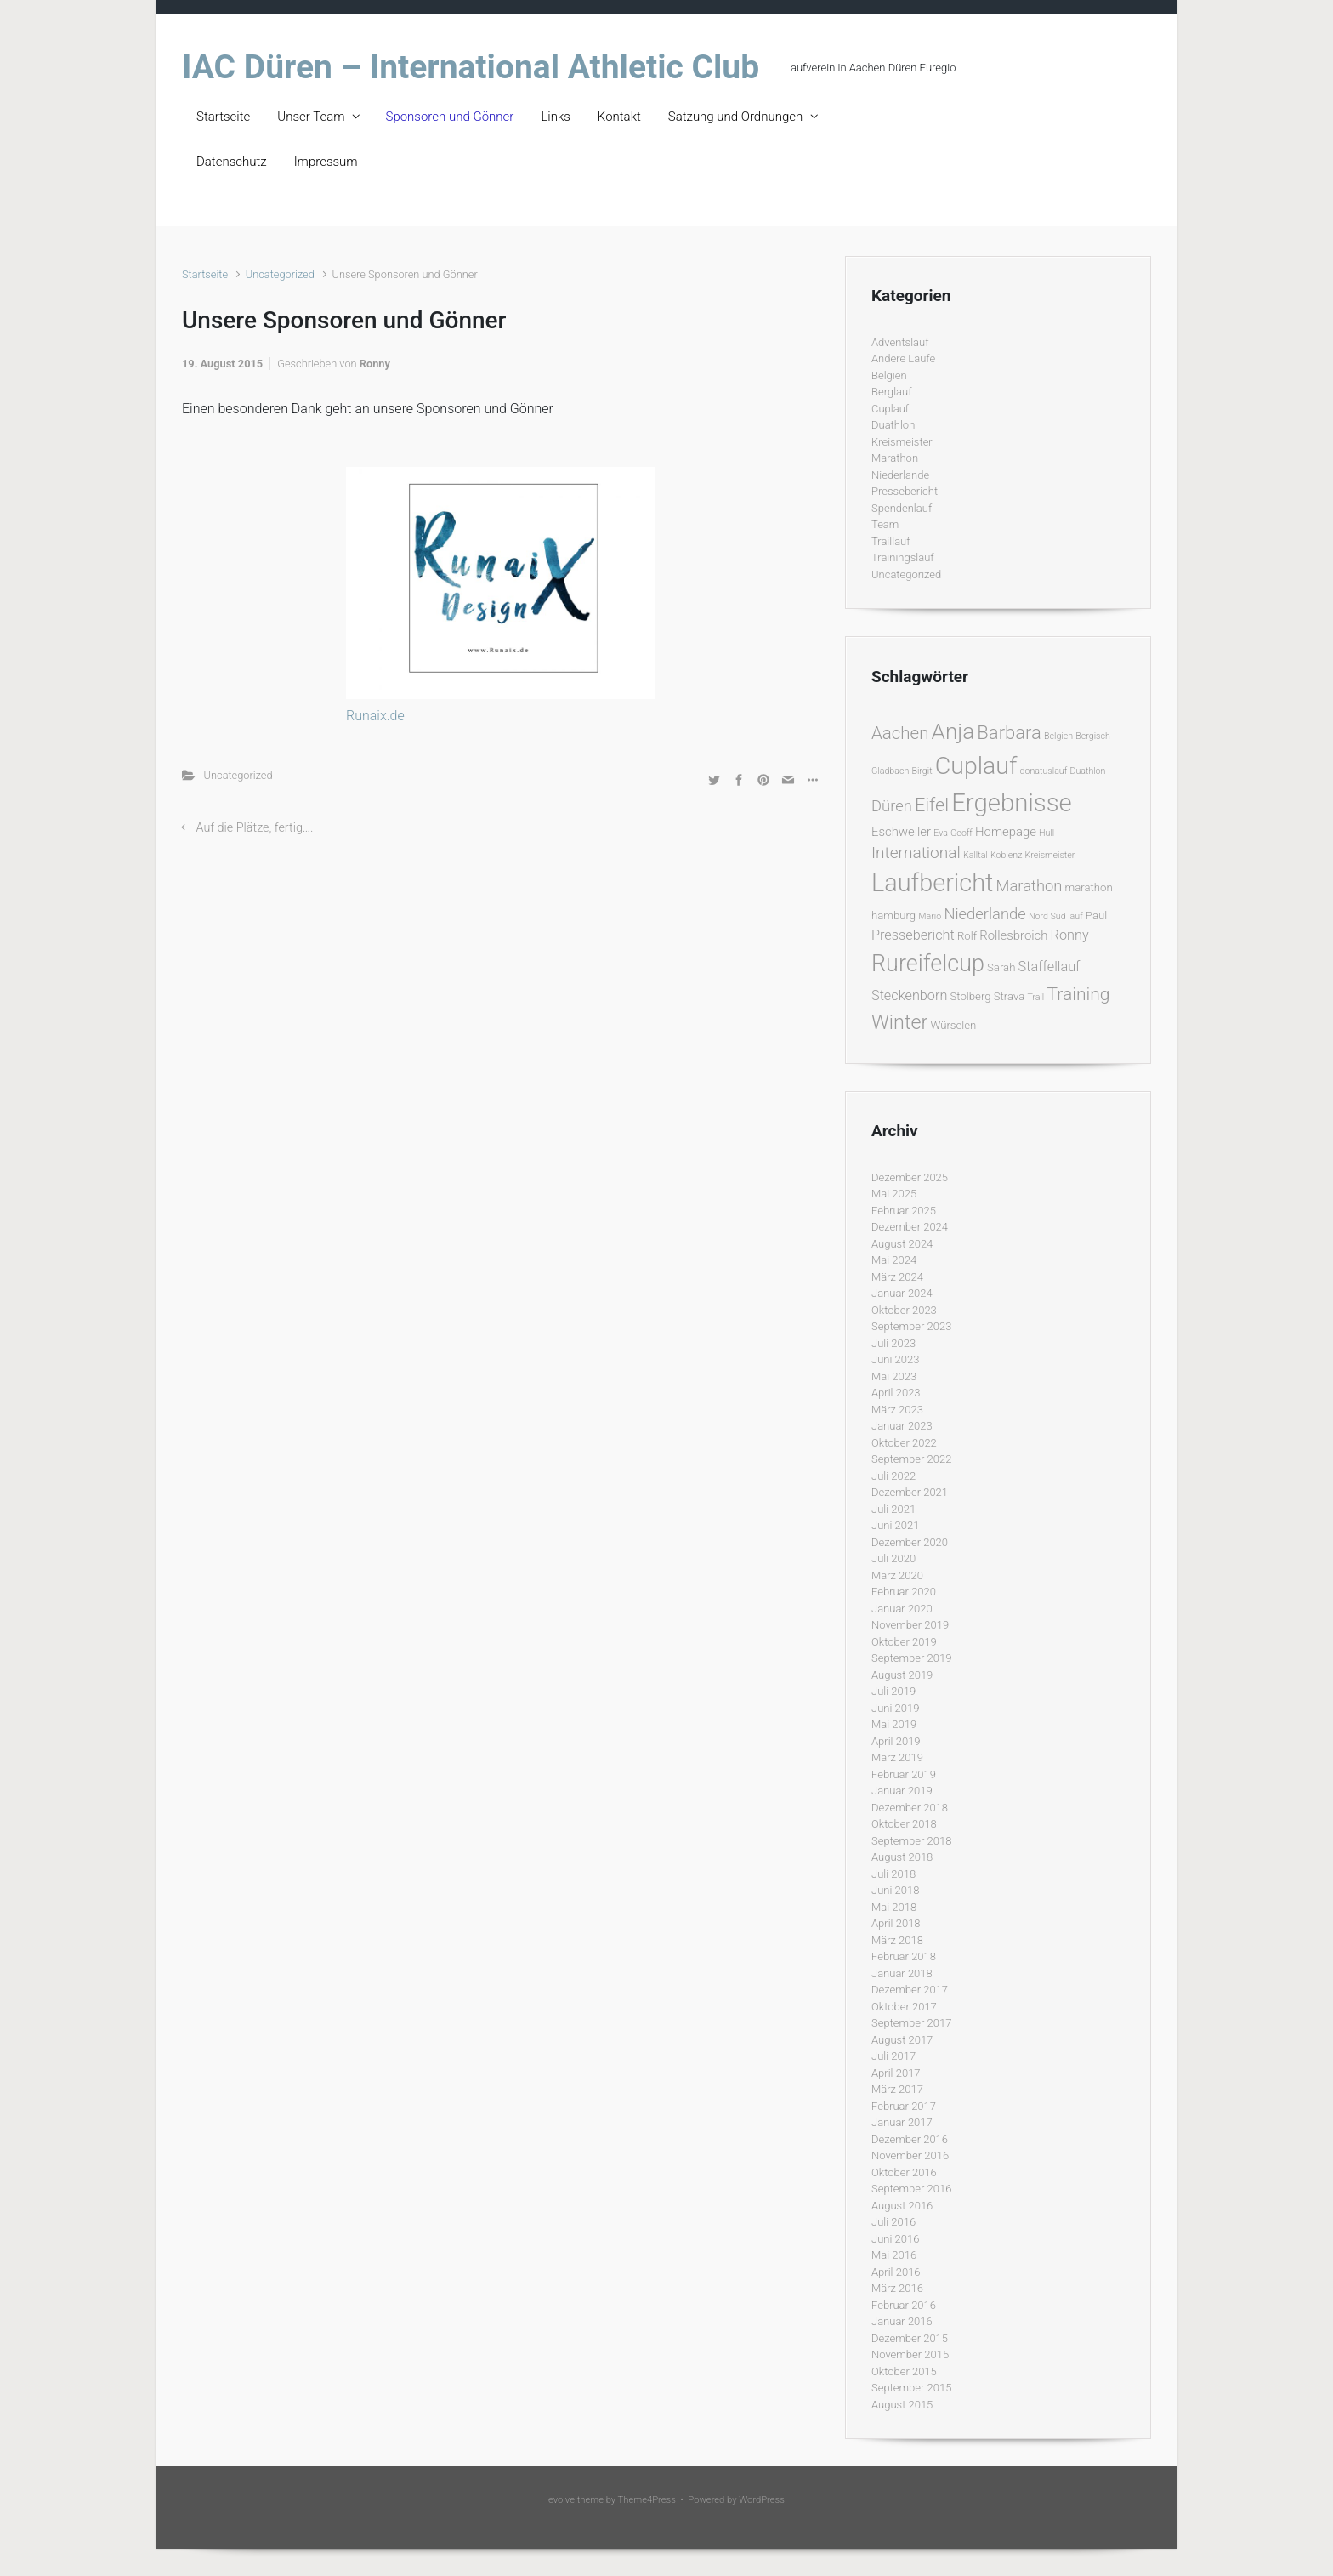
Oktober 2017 (904, 2006)
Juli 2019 (893, 1691)
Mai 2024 (893, 1260)
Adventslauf (899, 342)
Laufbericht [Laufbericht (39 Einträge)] (932, 882)
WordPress (762, 2499)
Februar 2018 (903, 1956)
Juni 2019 (895, 1708)
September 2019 (911, 1658)
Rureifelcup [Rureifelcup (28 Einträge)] (927, 963)
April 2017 (896, 2073)
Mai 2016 (893, 2255)
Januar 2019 (902, 1790)
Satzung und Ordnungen (735, 116)
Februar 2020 (903, 1591)
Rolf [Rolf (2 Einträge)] (967, 936)
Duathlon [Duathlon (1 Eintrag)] (1087, 770)
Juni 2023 (895, 1359)
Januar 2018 (902, 1973)
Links (555, 116)
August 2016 (902, 2205)
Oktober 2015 (904, 2371)
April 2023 (896, 1392)
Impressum (326, 161)
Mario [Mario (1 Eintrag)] (929, 916)
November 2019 (910, 1624)
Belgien (889, 375)
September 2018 (911, 1840)
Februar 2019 (903, 1774)
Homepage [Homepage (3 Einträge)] (1005, 831)
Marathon (894, 458)
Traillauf (890, 541)
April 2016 (896, 2272)
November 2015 (910, 2354)
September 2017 (911, 2022)
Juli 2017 (893, 2056)
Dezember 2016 (909, 2139)
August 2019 (902, 1675)
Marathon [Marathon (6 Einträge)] (1029, 886)
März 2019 (897, 1757)
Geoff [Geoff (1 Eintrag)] (961, 833)
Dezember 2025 (909, 1177)
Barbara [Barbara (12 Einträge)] (1009, 732)
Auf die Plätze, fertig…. (255, 828)
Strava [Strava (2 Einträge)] (1009, 996)
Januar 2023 (902, 1425)
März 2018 (897, 1940)
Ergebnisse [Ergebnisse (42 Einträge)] (1011, 802)
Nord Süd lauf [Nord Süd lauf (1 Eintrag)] (1056, 916)
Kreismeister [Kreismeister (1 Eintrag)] (1050, 855)
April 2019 (896, 1741)
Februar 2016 (903, 2305)
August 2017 (902, 2039)
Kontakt (619, 116)
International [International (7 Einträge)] (916, 852)
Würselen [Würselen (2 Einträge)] (953, 1025)
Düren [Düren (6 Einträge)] (891, 806)
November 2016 (910, 2155)
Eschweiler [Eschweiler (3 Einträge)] (901, 831)
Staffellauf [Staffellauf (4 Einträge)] (1049, 966)
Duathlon (893, 424)
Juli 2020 (893, 1558)
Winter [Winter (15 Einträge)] (899, 1022)
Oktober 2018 (904, 1823)
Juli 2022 (893, 1476)
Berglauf (891, 391)
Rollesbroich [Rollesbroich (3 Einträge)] (1013, 935)
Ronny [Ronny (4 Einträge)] (1070, 935)
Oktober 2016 (904, 2172)
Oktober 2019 (904, 1641)
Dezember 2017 (909, 1989)
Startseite (223, 116)
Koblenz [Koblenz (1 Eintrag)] (1006, 855)
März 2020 (897, 1575)
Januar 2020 (902, 1608)
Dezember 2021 (909, 1492)
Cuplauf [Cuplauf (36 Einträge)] (976, 766)
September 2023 (911, 1326)
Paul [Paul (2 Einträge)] (1096, 915)
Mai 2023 (893, 1376)
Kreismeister (902, 441)
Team (885, 524)
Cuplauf (890, 408)
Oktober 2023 (904, 1310)
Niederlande (900, 475)
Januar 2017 (902, 2122)
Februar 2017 (903, 2106)
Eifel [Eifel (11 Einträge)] (932, 805)
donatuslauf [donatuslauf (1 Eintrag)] (1044, 770)
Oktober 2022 (904, 1442)
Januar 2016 (902, 2321)
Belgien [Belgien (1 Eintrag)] (1058, 736)
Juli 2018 (893, 1874)
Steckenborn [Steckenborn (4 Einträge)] (909, 995)
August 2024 (902, 1243)
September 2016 (911, 2188)
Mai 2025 (893, 1193)
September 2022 (911, 1459)
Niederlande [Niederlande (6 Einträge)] (984, 914)
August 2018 (902, 1857)
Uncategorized (280, 274)
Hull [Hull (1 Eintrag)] (1046, 833)
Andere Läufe (903, 358)
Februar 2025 (903, 1210)
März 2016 (897, 2288)
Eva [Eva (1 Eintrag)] (940, 833)
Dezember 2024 (909, 1226)
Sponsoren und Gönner (450, 116)
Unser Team (310, 116)
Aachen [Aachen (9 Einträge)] (899, 733)
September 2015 (911, 2387)
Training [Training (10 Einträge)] (1078, 993)
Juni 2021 (895, 1525)
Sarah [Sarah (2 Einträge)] (1001, 967)
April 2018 (896, 1923)
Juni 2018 (895, 1890)
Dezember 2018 (909, 1807)
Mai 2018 (893, 1907)
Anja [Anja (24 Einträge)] (953, 731)
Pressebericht (904, 491)
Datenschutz (231, 161)
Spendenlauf (901, 508)
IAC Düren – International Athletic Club (470, 67)
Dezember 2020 (909, 1542)
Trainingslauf (902, 557)
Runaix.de (375, 716)
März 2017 (897, 2089)
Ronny (375, 363)
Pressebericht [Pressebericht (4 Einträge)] (913, 935)
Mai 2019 (893, 1724)
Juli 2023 (893, 1343)
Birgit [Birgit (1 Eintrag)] (921, 770)
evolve (561, 2499)
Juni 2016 (895, 2238)
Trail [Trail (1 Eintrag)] (1035, 997)
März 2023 (897, 1409)
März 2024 (897, 1277)
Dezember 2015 (909, 2338)
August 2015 (902, 2404)
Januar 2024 (902, 1293)
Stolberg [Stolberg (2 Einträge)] (970, 996)
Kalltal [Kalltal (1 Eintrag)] (975, 855)
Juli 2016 (893, 2221)
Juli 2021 (893, 1509)
